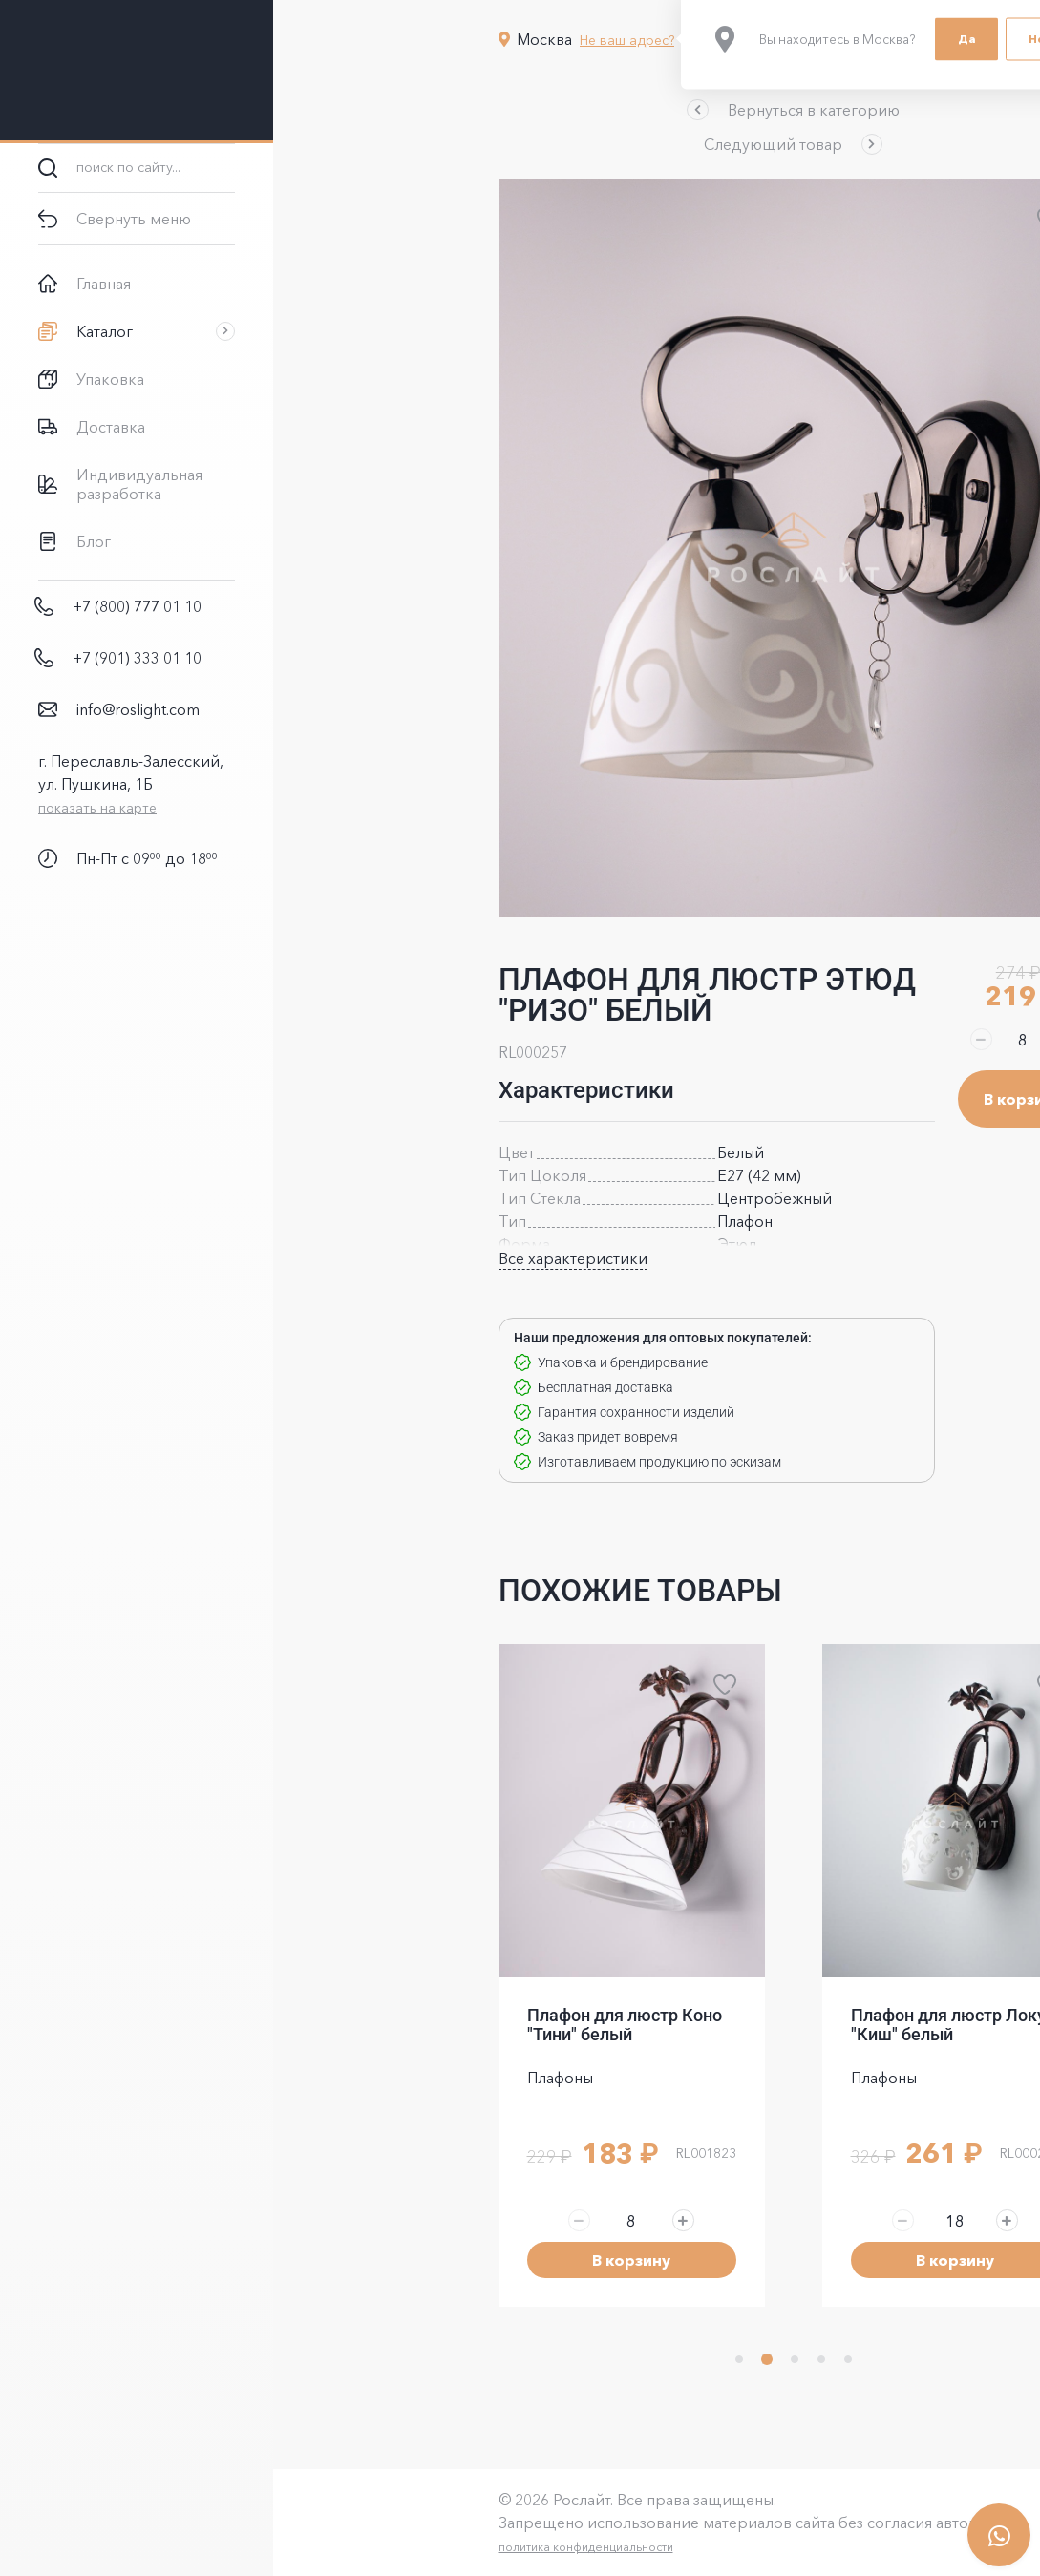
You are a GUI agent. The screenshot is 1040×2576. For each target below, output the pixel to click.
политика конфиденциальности (449, 2547)
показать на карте (97, 807)
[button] (656, 109)
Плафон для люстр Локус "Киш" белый (816, 2024)
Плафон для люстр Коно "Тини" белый (488, 2024)
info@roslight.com (138, 709)
